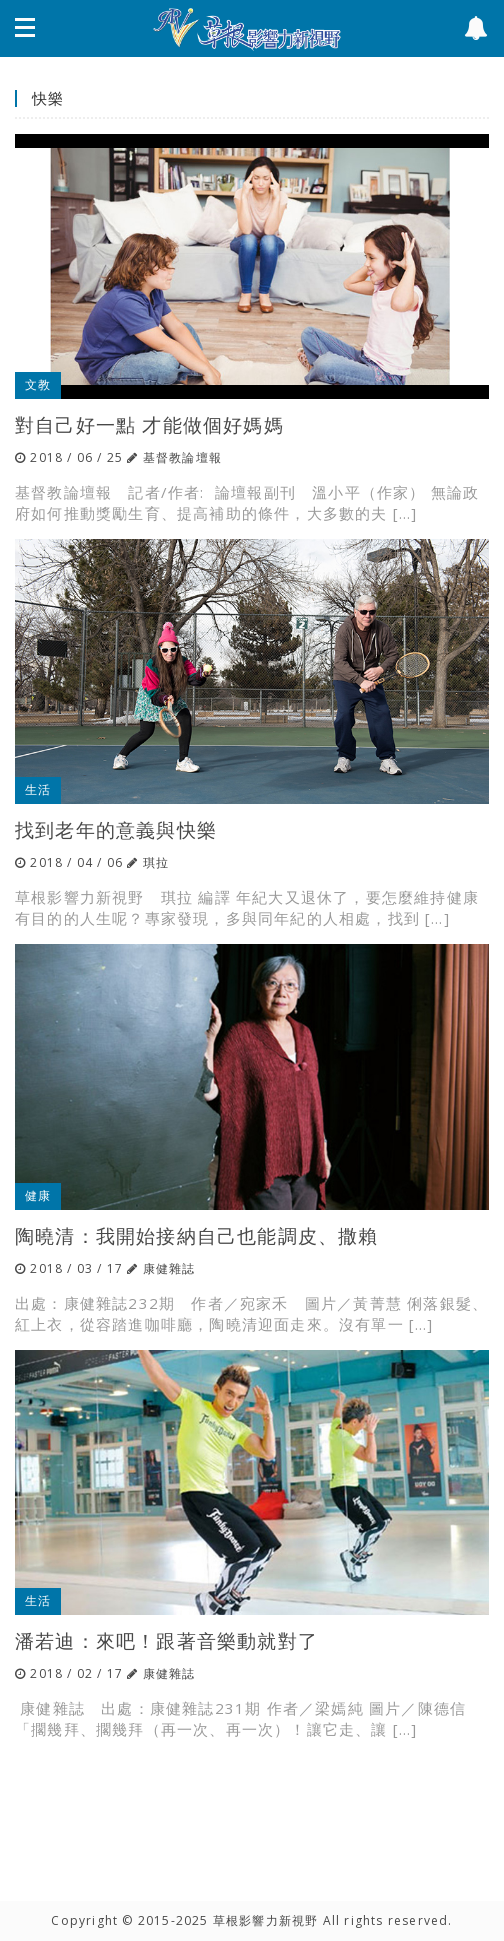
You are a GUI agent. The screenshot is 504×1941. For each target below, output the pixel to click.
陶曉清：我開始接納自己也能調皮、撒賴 (197, 1235)
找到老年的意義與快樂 (116, 829)
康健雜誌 (169, 1268)
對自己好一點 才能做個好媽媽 (149, 424)
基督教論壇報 (182, 457)
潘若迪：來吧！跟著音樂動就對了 (166, 1640)
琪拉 (156, 862)
